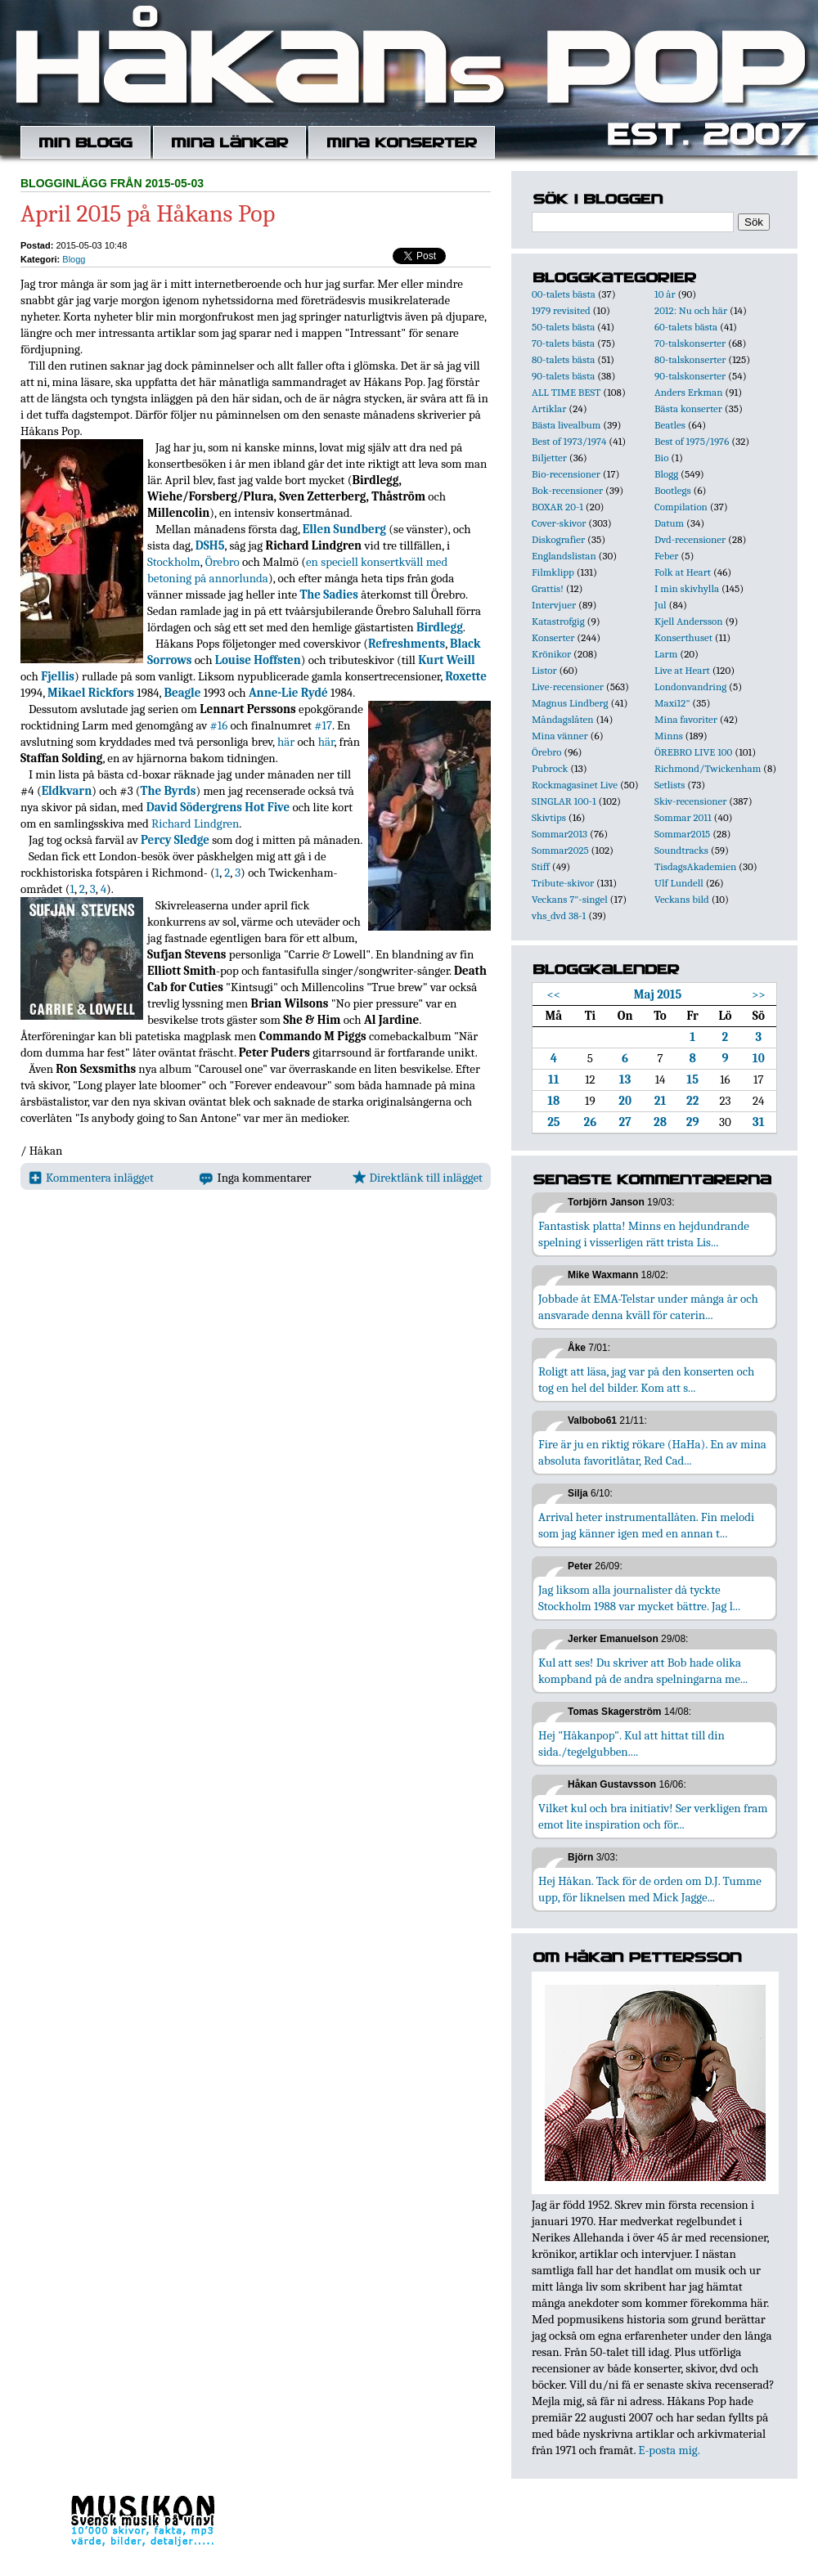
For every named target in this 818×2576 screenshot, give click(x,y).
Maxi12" (672, 703)
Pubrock (550, 768)
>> (759, 994)
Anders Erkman (688, 392)
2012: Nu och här (690, 310)
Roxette (466, 676)
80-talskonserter (690, 359)
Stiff (541, 866)
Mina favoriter (685, 719)
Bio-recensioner (566, 474)
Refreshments (406, 643)
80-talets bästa (563, 359)
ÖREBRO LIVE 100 (693, 752)
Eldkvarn (67, 790)
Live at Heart (682, 670)
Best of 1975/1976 (691, 441)
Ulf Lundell (678, 883)
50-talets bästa (563, 327)
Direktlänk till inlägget (418, 1177)
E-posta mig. (668, 2450)
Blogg (73, 259)
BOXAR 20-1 (557, 506)
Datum (669, 523)
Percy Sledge (175, 839)
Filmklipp (553, 572)
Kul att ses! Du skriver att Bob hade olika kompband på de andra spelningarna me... (643, 1670)
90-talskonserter (690, 376)
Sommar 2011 (683, 817)
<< (554, 994)
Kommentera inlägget (91, 1177)
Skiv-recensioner (690, 801)
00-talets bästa (564, 294)
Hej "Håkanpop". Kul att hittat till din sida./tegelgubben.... (631, 1743)
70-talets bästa (563, 343)
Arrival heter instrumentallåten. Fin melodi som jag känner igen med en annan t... (646, 1525)
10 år (665, 294)
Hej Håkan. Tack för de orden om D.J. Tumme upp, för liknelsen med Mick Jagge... (650, 1889)
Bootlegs (672, 490)
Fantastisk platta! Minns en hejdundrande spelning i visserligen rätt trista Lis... (643, 1234)
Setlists (669, 785)
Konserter (553, 637)
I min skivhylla (686, 588)
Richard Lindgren (195, 823)
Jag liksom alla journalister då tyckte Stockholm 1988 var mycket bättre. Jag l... (639, 1597)
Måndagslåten (563, 719)
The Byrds (168, 790)
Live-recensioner (568, 686)
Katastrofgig (558, 621)
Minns (668, 735)
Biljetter (549, 457)
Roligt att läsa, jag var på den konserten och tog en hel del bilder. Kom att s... (646, 1379)
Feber (666, 556)
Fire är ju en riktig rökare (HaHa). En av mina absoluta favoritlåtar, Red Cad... (652, 1452)
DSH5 (210, 545)
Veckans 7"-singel (570, 899)
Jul (660, 605)
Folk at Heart (682, 572)
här (285, 741)
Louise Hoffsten (258, 660)
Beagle (182, 692)
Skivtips (549, 817)
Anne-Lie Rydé (288, 692)
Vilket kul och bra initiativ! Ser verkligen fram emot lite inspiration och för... (653, 1816)
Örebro (222, 561)
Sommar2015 (682, 834)
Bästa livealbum (566, 425)
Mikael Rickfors (90, 692)
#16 (219, 725)
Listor (544, 670)
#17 (323, 725)
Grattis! (548, 588)
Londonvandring (690, 686)
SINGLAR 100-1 (564, 801)
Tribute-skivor (563, 883)
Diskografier (558, 539)
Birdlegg (439, 627)
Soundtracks (681, 850)
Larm (665, 654)
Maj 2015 (658, 994)
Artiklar (549, 408)
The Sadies (328, 594)
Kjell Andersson (688, 621)
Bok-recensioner (567, 490)
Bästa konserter (688, 408)
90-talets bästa (563, 376)
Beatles (669, 425)
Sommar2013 (559, 834)
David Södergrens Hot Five (218, 807)
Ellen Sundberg (344, 529)
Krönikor (551, 654)
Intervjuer (554, 605)
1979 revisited (561, 310)
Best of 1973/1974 (569, 441)
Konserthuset (683, 637)
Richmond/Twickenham (707, 768)
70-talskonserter (690, 343)
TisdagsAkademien (695, 866)
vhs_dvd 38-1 (559, 915)
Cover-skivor (559, 523)
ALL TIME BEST (566, 392)
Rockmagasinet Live (575, 785)
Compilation (681, 506)
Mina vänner (560, 735)
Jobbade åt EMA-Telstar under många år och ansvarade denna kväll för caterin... (648, 1306)
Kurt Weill (446, 660)
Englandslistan (564, 556)
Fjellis (57, 676)
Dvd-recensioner (690, 539)
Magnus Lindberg (570, 703)
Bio (661, 457)
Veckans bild (681, 899)
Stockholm (173, 561)
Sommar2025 (560, 850)
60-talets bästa (685, 327)
